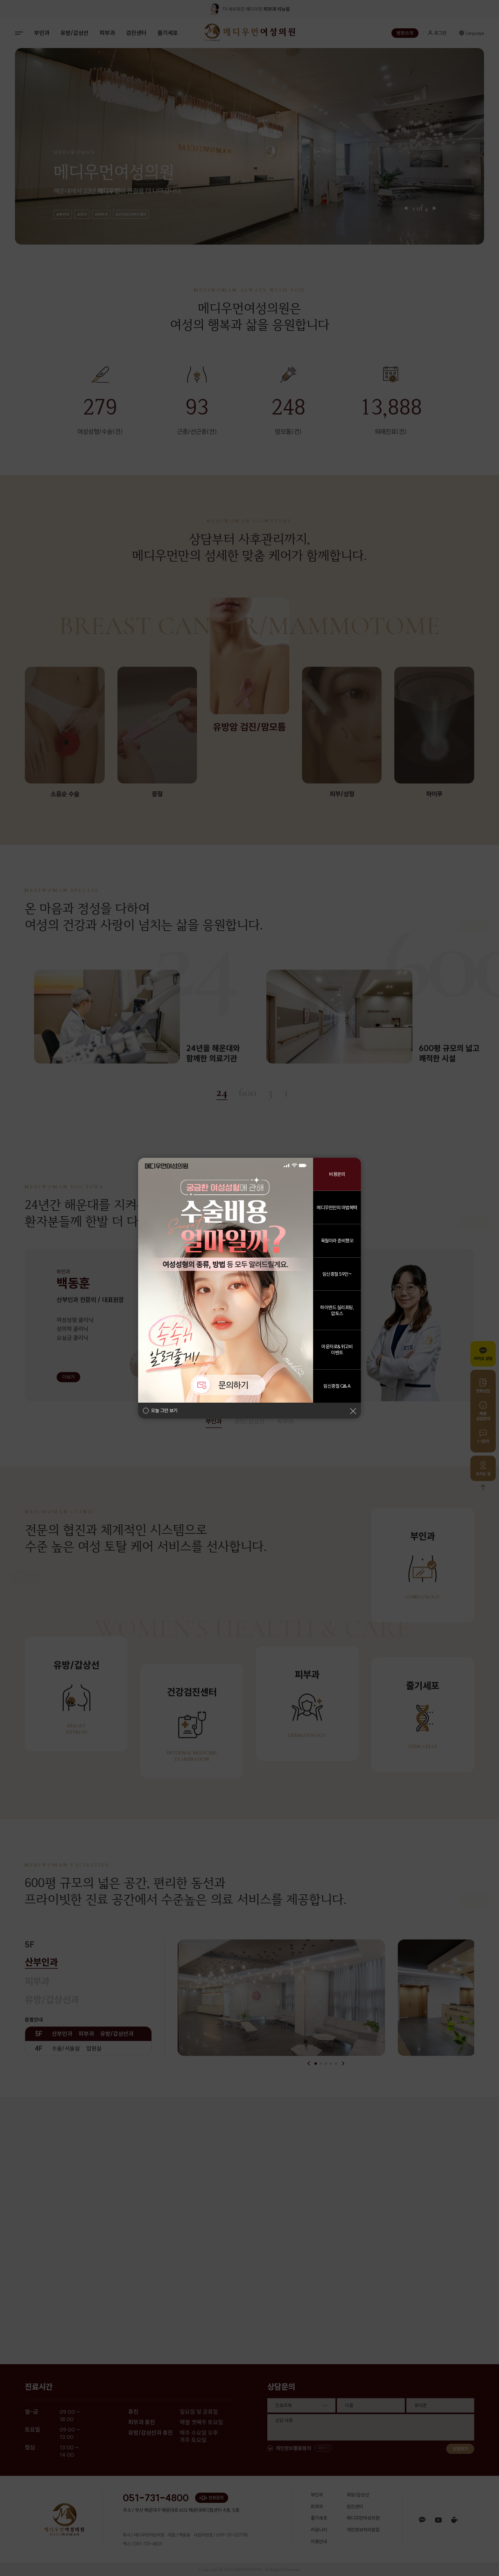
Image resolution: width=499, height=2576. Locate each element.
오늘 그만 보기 (164, 1410)
